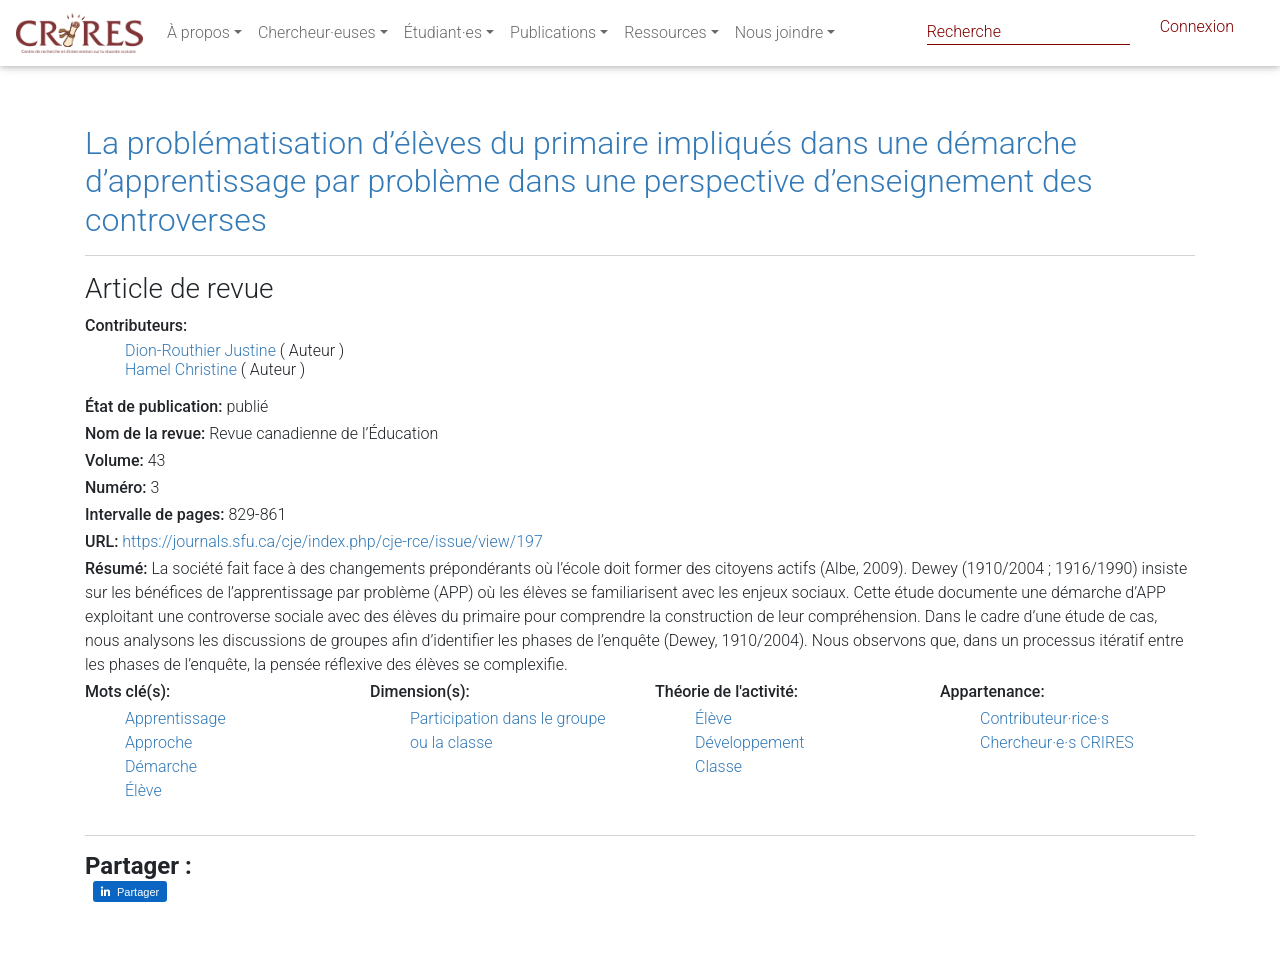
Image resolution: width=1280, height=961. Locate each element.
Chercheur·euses (317, 36)
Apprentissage (175, 718)
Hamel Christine (181, 369)
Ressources (665, 36)
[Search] (1028, 31)
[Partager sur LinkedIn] (130, 891)
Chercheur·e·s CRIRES (1057, 742)
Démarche (161, 766)
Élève (143, 790)
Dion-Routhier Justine (200, 350)
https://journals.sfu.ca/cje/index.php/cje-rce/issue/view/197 (332, 541)
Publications (553, 36)
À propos (198, 36)
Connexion (1197, 30)
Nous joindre (779, 36)
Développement (750, 742)
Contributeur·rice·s (1044, 718)
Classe (718, 766)
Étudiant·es (443, 36)
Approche (158, 742)
